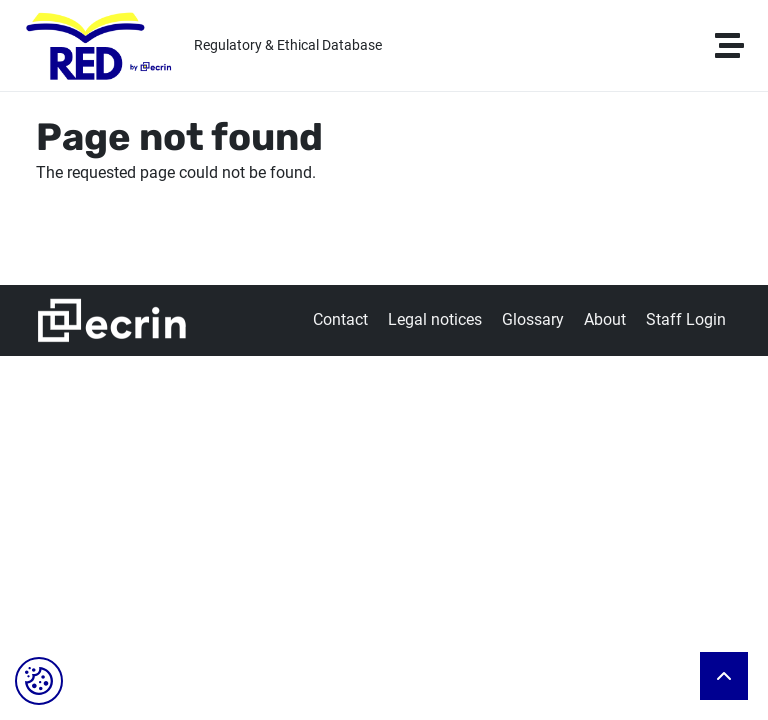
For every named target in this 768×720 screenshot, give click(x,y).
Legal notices (435, 319)
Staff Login (686, 319)
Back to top (724, 676)
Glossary (533, 319)
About (605, 319)
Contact (340, 319)
